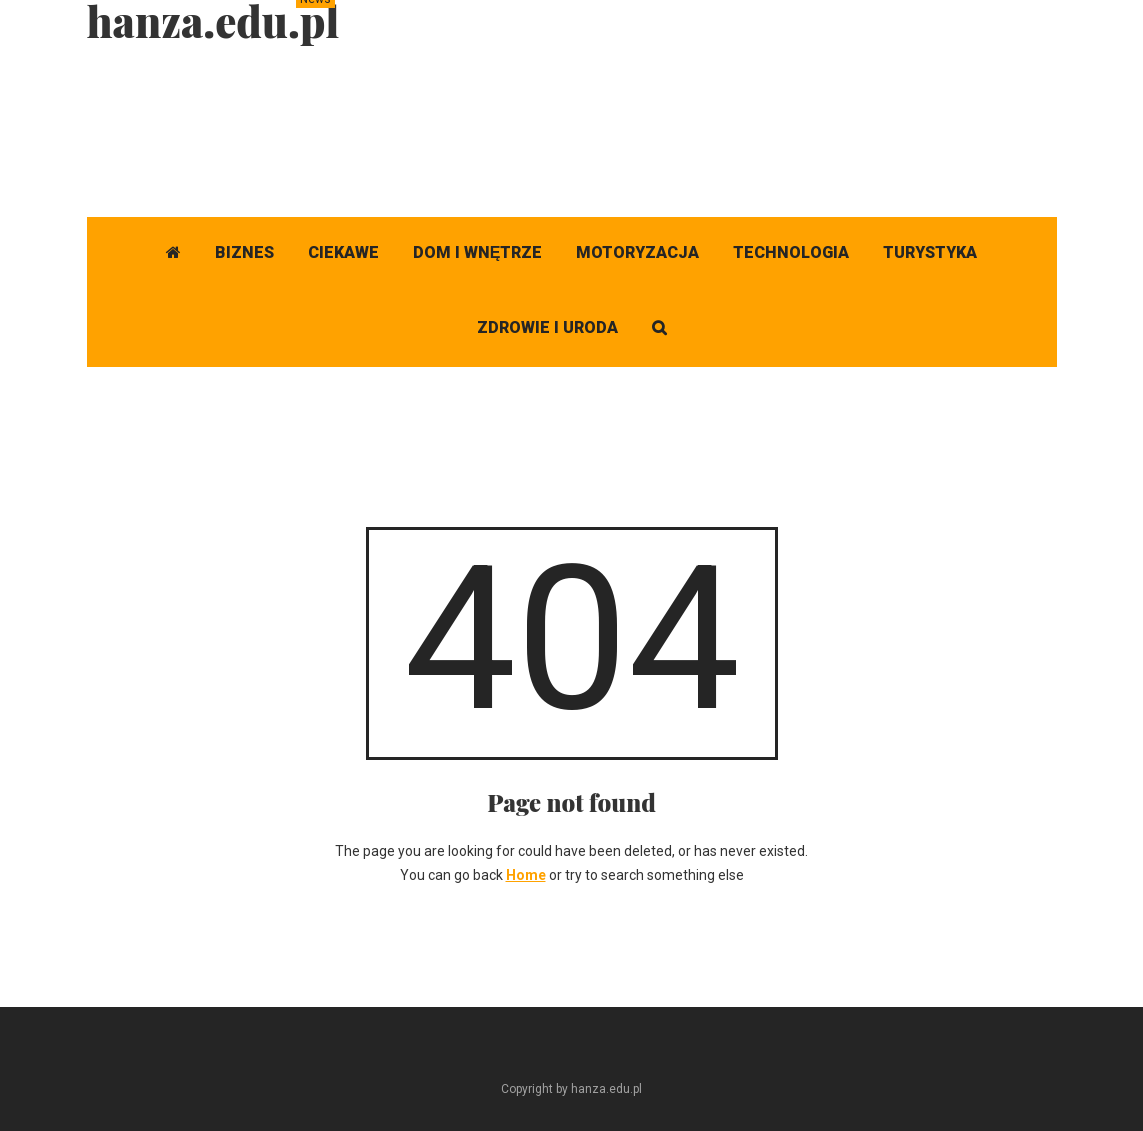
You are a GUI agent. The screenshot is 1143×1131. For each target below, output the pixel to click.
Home (526, 875)
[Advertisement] (693, 125)
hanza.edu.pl (213, 21)
